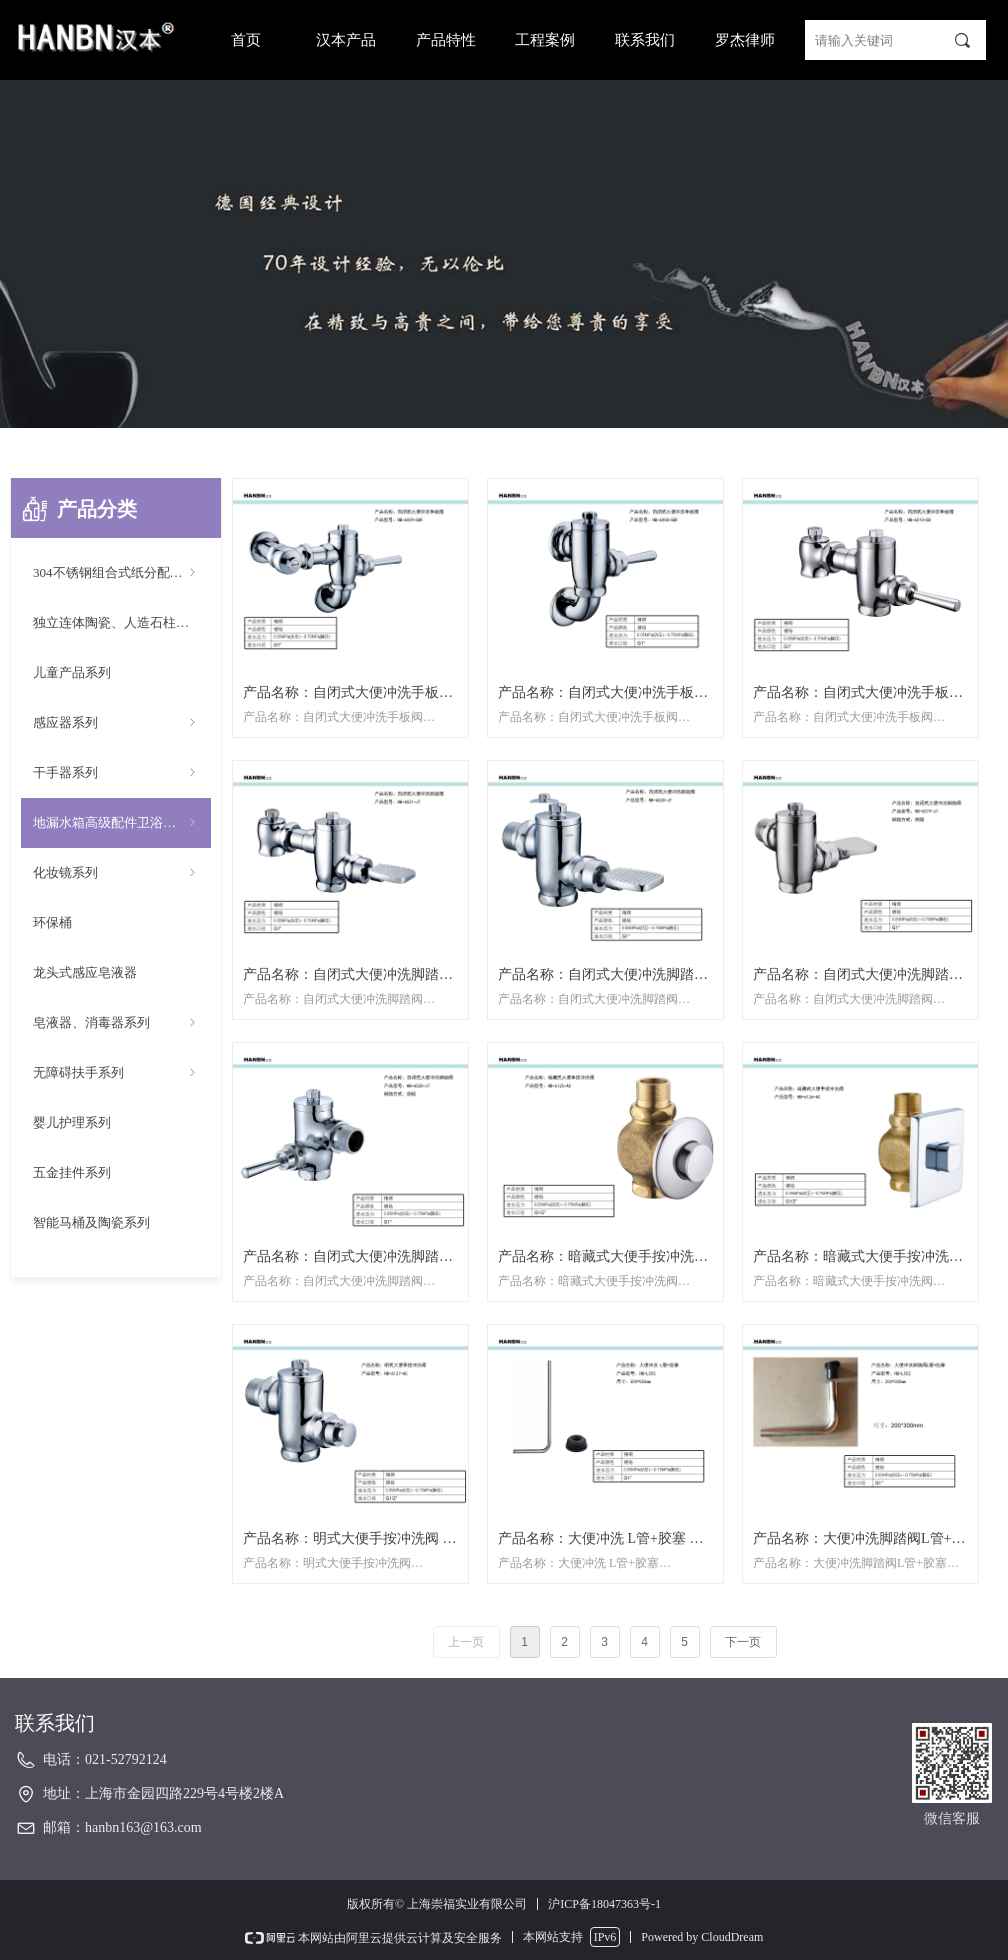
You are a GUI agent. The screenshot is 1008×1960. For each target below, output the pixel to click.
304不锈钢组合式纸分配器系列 (121, 573)
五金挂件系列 (72, 1172)
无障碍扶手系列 (116, 1073)
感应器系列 (116, 723)
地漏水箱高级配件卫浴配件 (116, 823)
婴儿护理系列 (72, 1122)
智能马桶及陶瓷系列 (91, 1222)
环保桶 (52, 922)
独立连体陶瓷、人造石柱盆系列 (122, 622)
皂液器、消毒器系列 (116, 1023)
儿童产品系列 (72, 672)
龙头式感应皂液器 (85, 972)
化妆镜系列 (116, 873)
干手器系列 (116, 773)
